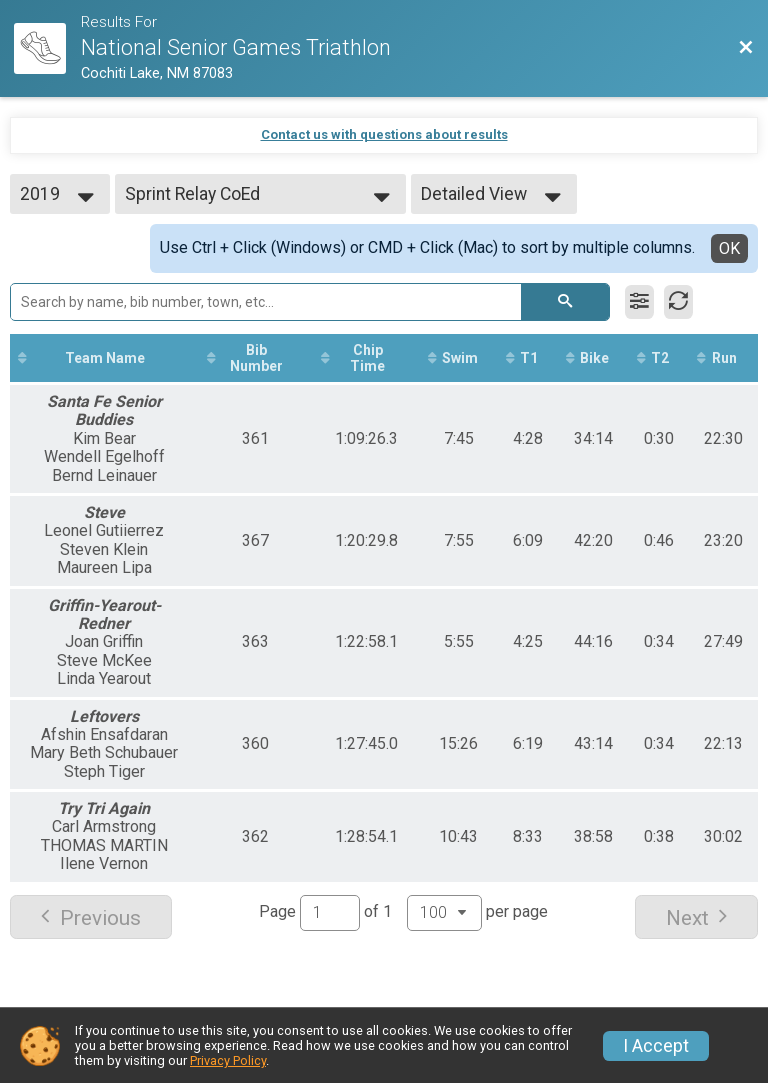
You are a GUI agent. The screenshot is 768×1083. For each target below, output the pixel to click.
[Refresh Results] (678, 302)
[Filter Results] (639, 302)
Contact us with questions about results (384, 134)
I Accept (656, 1046)
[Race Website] (47, 49)
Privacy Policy (228, 1060)
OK (729, 248)
